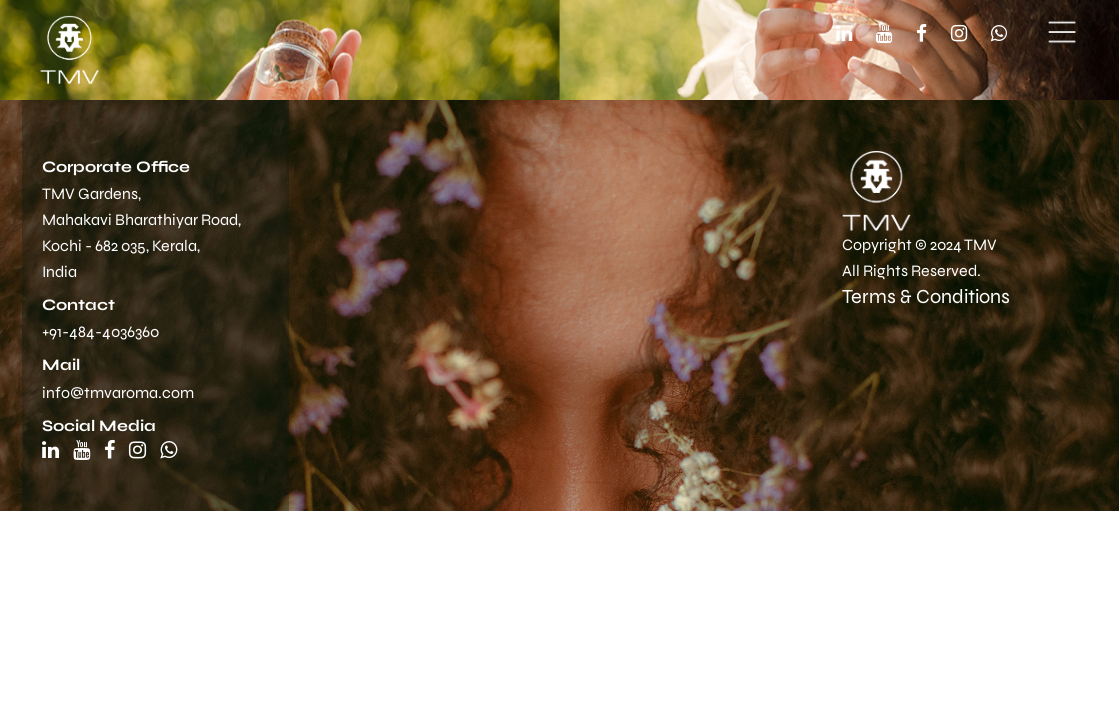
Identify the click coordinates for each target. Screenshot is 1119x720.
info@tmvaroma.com (118, 392)
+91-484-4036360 (100, 331)
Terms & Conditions (926, 296)
